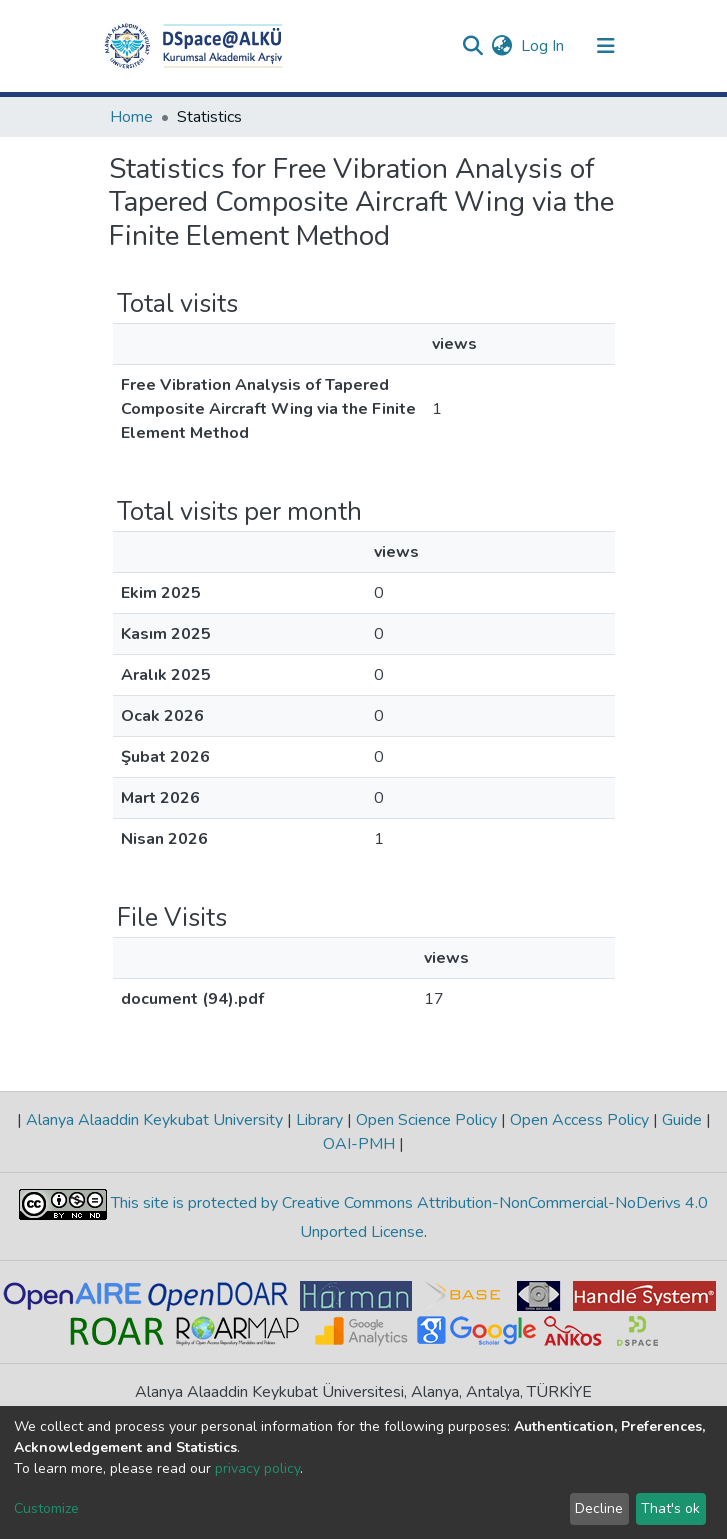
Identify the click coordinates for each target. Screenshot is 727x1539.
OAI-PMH (361, 1144)
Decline (599, 1508)
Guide (682, 1120)
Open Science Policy (426, 1120)
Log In (543, 46)
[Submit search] (473, 46)
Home (131, 117)
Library (319, 1120)
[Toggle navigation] (606, 46)
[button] (502, 46)
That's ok (670, 1508)
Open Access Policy (579, 1120)
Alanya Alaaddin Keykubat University (154, 1120)
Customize (46, 1508)
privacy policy (257, 1468)
